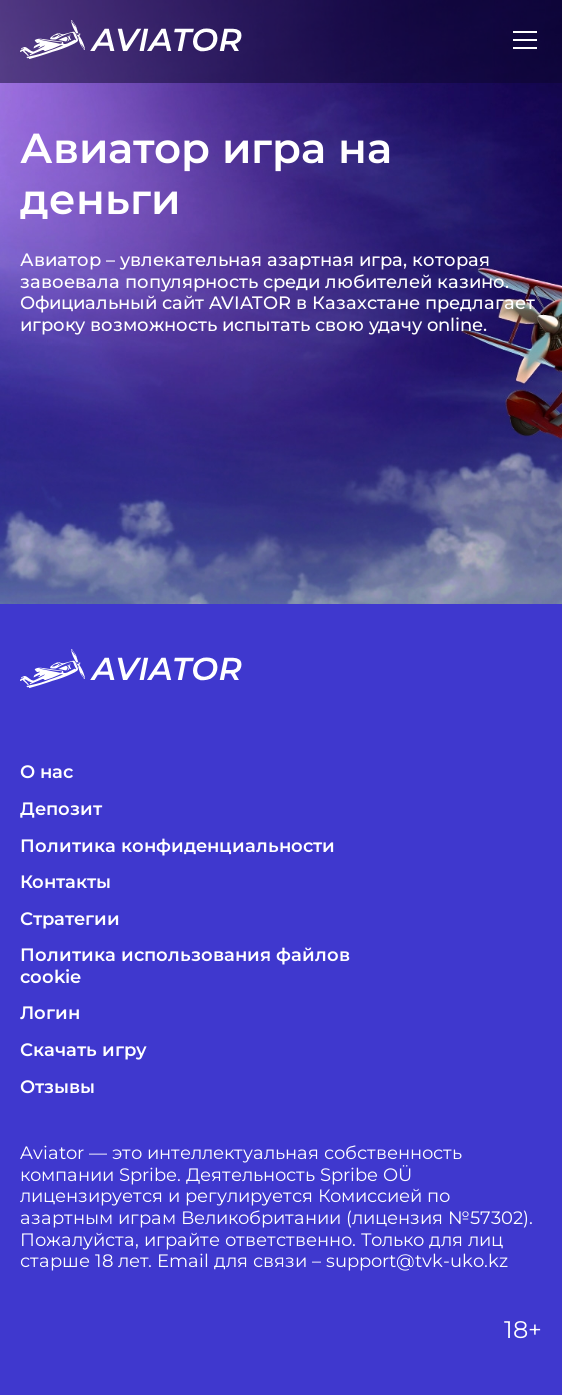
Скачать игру (83, 1050)
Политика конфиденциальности (177, 846)
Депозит (61, 809)
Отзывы (57, 1087)
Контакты (65, 882)
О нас (46, 772)
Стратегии (70, 919)
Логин (50, 1013)
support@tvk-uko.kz (417, 1261)
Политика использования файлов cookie (185, 966)
